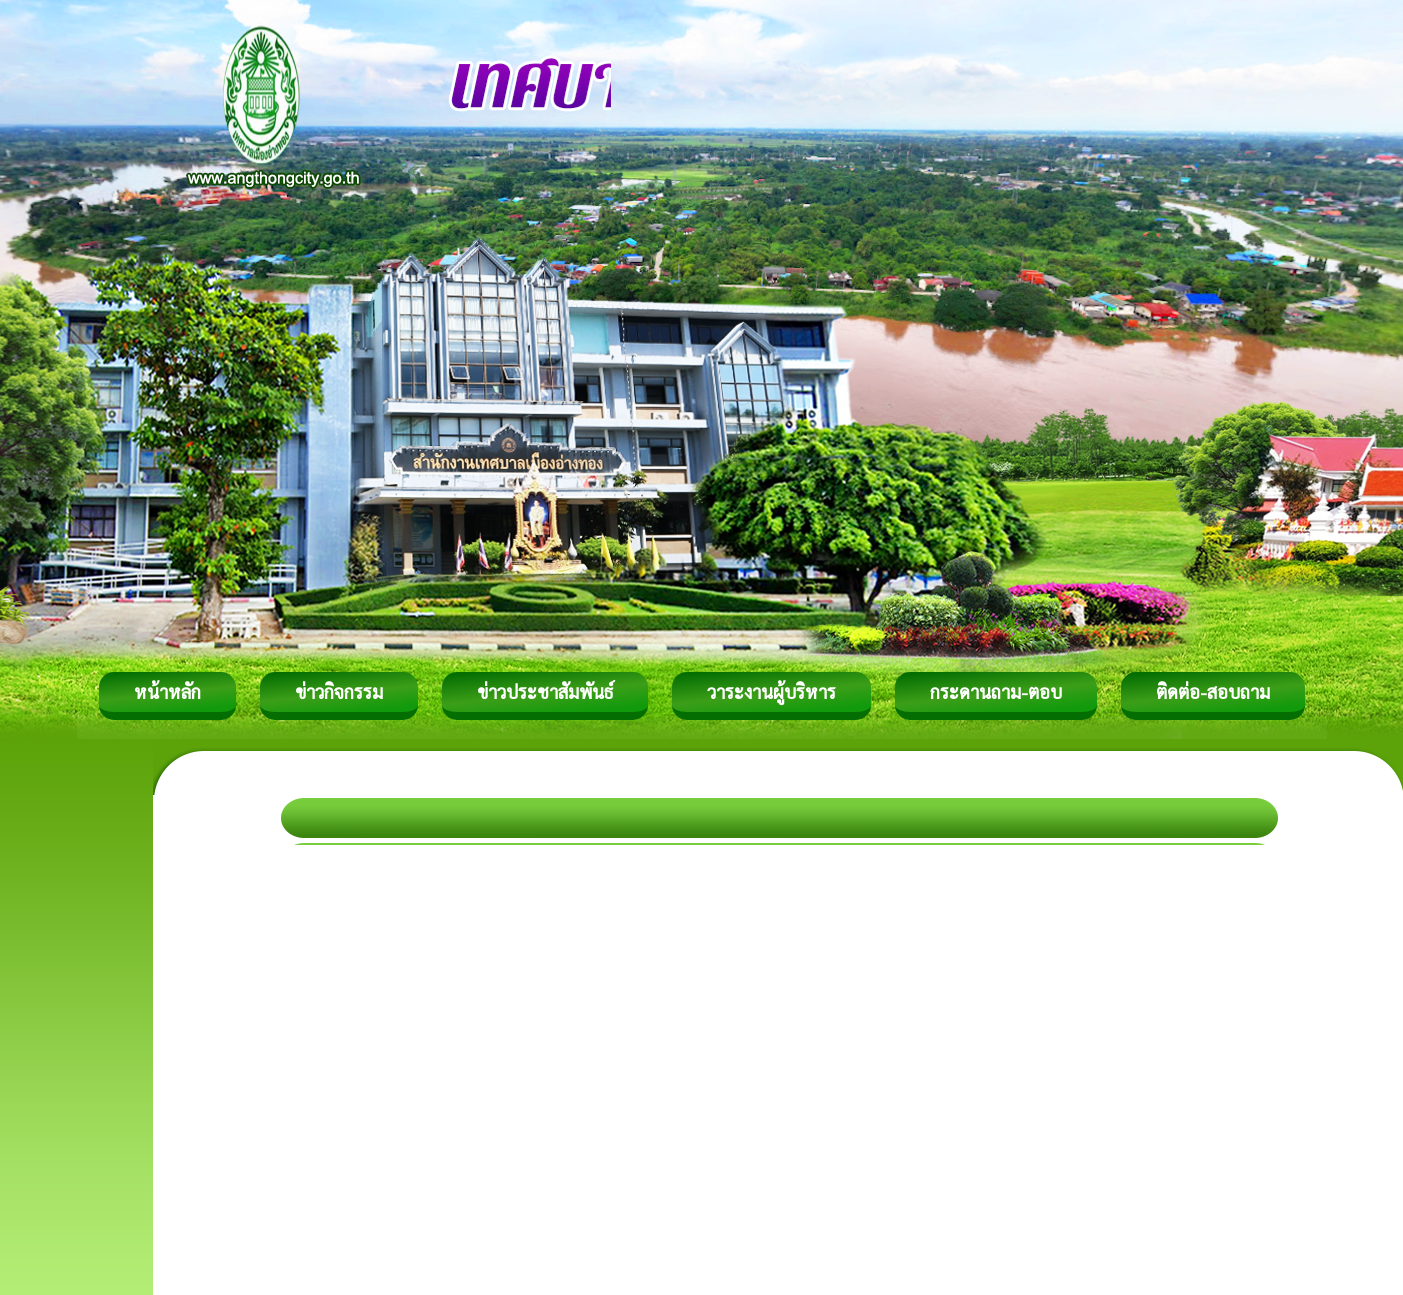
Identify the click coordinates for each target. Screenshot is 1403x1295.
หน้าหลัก (167, 691)
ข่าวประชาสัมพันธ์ (545, 691)
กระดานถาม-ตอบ (996, 691)
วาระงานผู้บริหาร (771, 691)
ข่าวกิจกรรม (339, 691)
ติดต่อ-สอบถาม (1213, 691)
